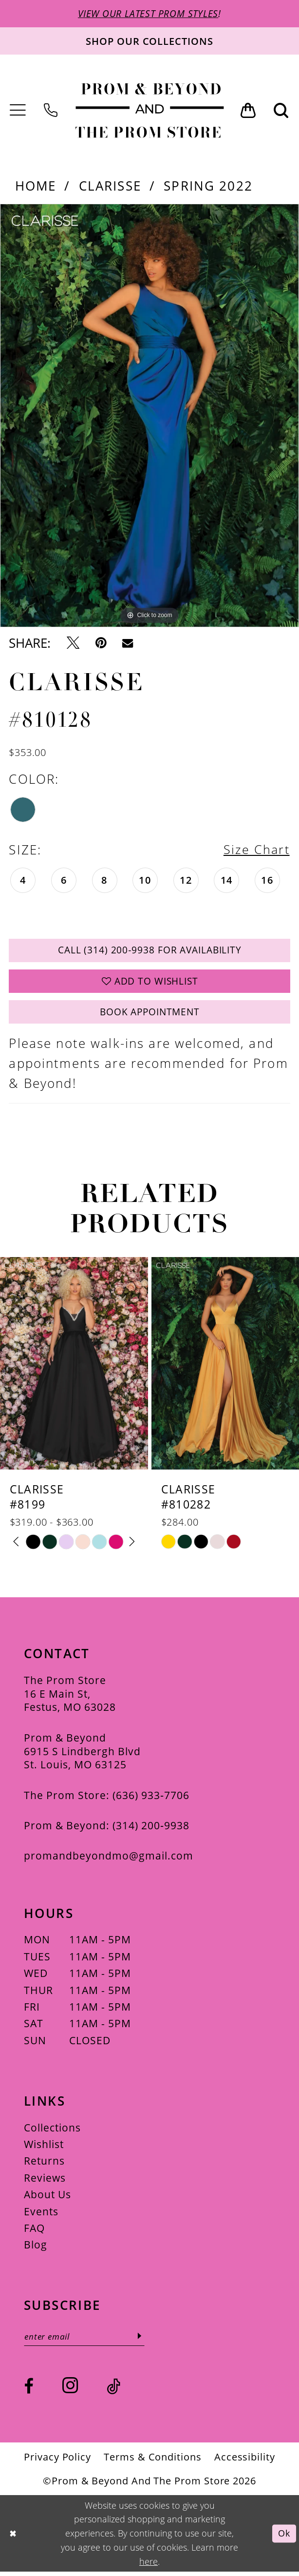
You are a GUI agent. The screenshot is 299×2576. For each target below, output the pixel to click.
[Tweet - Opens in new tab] (73, 643)
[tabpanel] (149, 416)
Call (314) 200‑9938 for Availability (150, 951)
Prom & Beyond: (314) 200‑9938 (106, 1829)
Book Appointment (150, 1015)
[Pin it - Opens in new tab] (100, 643)
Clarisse (110, 186)
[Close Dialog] (13, 2538)
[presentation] (74, 1367)
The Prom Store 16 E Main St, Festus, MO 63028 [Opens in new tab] (70, 1697)
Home (35, 186)
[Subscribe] (144, 2340)
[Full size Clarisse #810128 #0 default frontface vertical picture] (149, 416)
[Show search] (281, 111)
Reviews (45, 2181)
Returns (44, 2165)
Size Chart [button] (255, 850)
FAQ (34, 2232)
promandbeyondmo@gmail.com (108, 1859)
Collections (52, 2131)
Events (41, 2215)
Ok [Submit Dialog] (284, 2538)
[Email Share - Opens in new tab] (127, 643)
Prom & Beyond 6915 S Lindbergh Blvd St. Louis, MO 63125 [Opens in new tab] (82, 1755)
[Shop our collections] (149, 41)
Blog (35, 2249)
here (148, 2565)
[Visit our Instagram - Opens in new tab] (70, 2390)
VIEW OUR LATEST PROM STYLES (148, 13)
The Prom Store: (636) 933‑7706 (106, 1799)
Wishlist (44, 2148)
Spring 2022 (208, 186)
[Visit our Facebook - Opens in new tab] (29, 2391)
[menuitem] (18, 111)
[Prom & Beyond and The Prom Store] (149, 111)
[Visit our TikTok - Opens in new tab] (113, 2391)
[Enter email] (86, 2340)
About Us (47, 2198)
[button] (18, 111)
